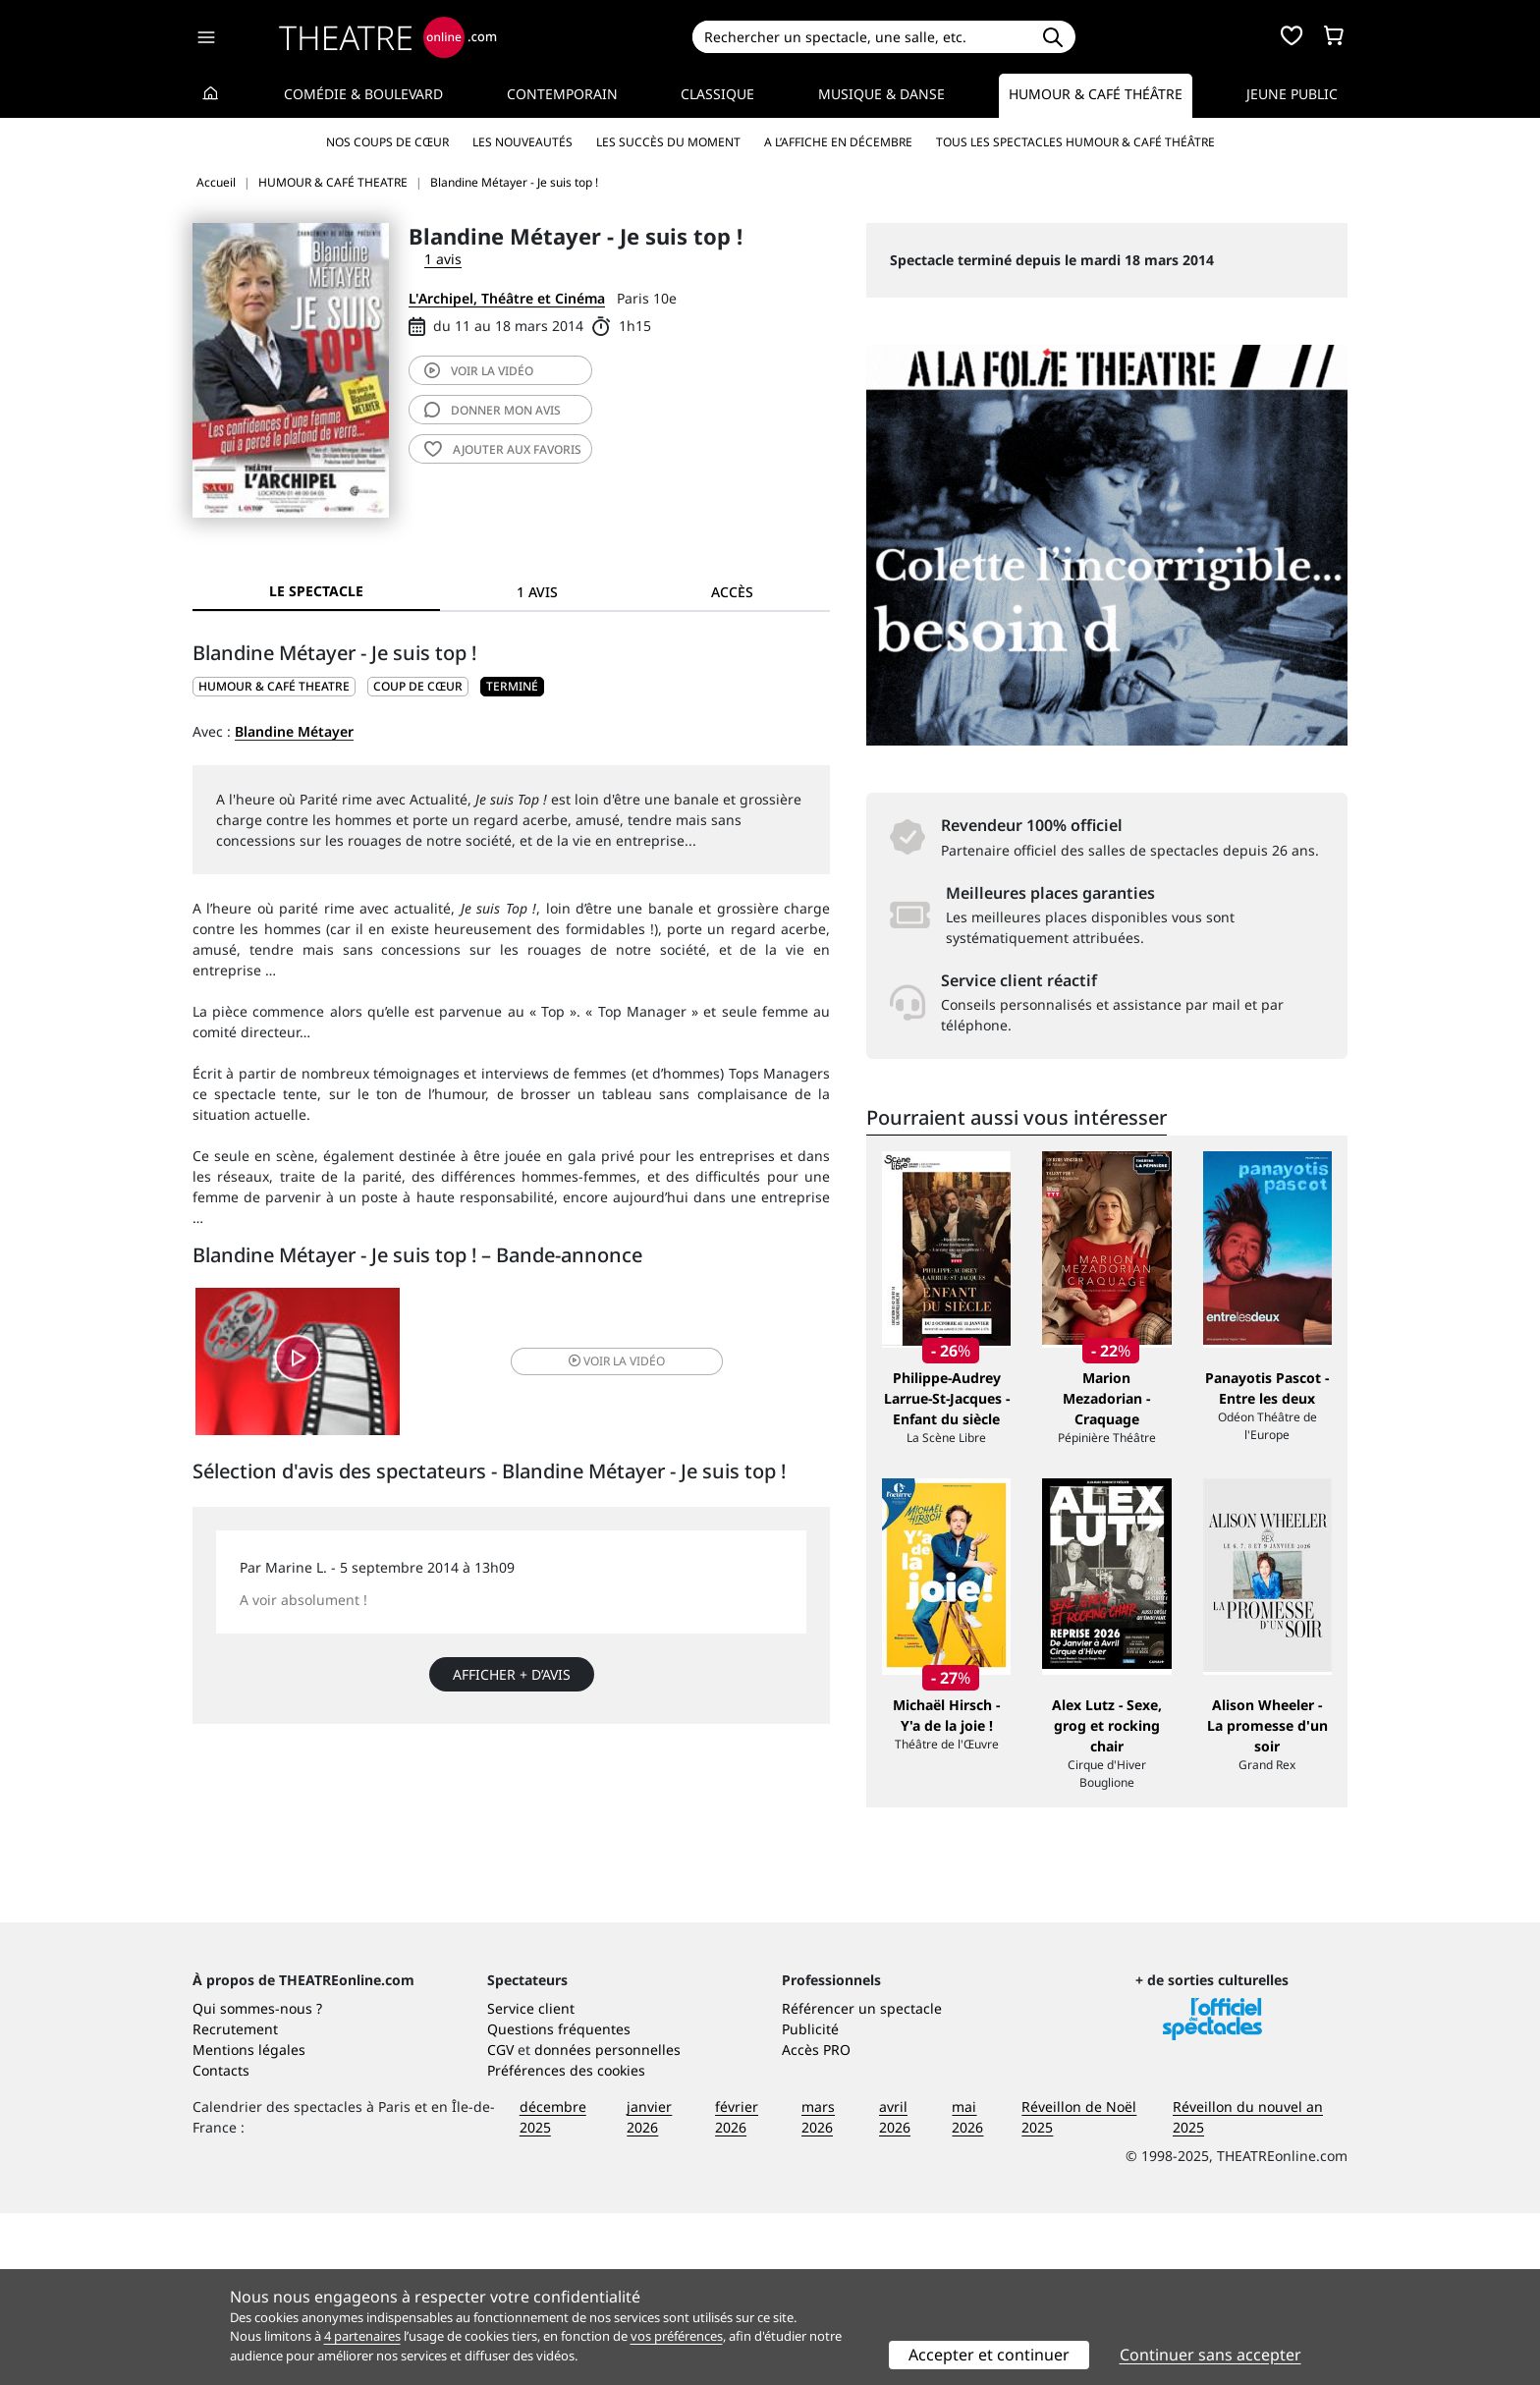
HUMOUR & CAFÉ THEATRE (274, 686)
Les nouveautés (522, 142)
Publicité (810, 2200)
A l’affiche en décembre (838, 142)
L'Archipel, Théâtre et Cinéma (507, 298)
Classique (717, 93)
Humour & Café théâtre (1095, 93)
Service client (531, 2180)
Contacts (220, 2242)
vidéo (478, 370)
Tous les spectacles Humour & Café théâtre (1075, 142)
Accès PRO (816, 2221)
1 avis (443, 259)
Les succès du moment (668, 142)
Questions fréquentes (559, 2200)
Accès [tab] (732, 591)
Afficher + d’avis (512, 1674)
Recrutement (235, 2200)
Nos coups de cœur (387, 142)
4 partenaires (362, 2336)
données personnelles (607, 2221)
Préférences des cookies (566, 2242)
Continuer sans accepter (1210, 2354)
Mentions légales (248, 2221)
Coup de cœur (418, 686)
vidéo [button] (617, 1361)
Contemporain (562, 93)
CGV (500, 2221)
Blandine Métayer (294, 731)
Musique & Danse (881, 93)
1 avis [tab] (537, 591)
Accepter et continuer (989, 2354)
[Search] (860, 37)
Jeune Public (1292, 93)
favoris (502, 449)
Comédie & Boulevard (363, 93)
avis (492, 410)
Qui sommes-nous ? (257, 2180)
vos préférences (677, 2336)
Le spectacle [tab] (316, 591)
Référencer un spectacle (862, 2180)
